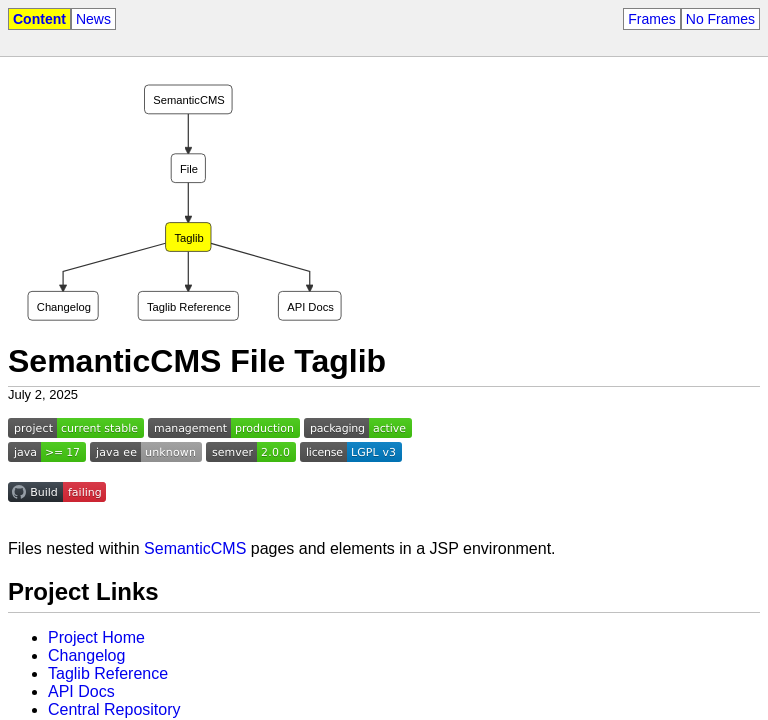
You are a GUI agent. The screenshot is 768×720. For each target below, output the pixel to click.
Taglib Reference (108, 673)
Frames (651, 19)
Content (39, 19)
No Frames (720, 19)
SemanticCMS (195, 548)
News (93, 19)
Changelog (86, 655)
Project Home (96, 637)
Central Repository (114, 709)
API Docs (81, 691)
